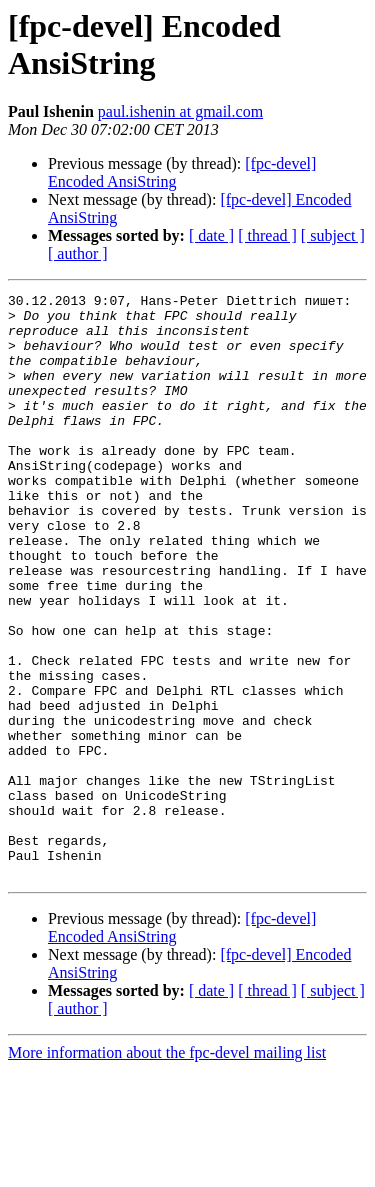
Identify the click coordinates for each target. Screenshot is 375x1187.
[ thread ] (267, 235)
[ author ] (78, 253)
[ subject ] (333, 235)
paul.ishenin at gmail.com (180, 111)
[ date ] (211, 235)
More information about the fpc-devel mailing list (167, 1169)
